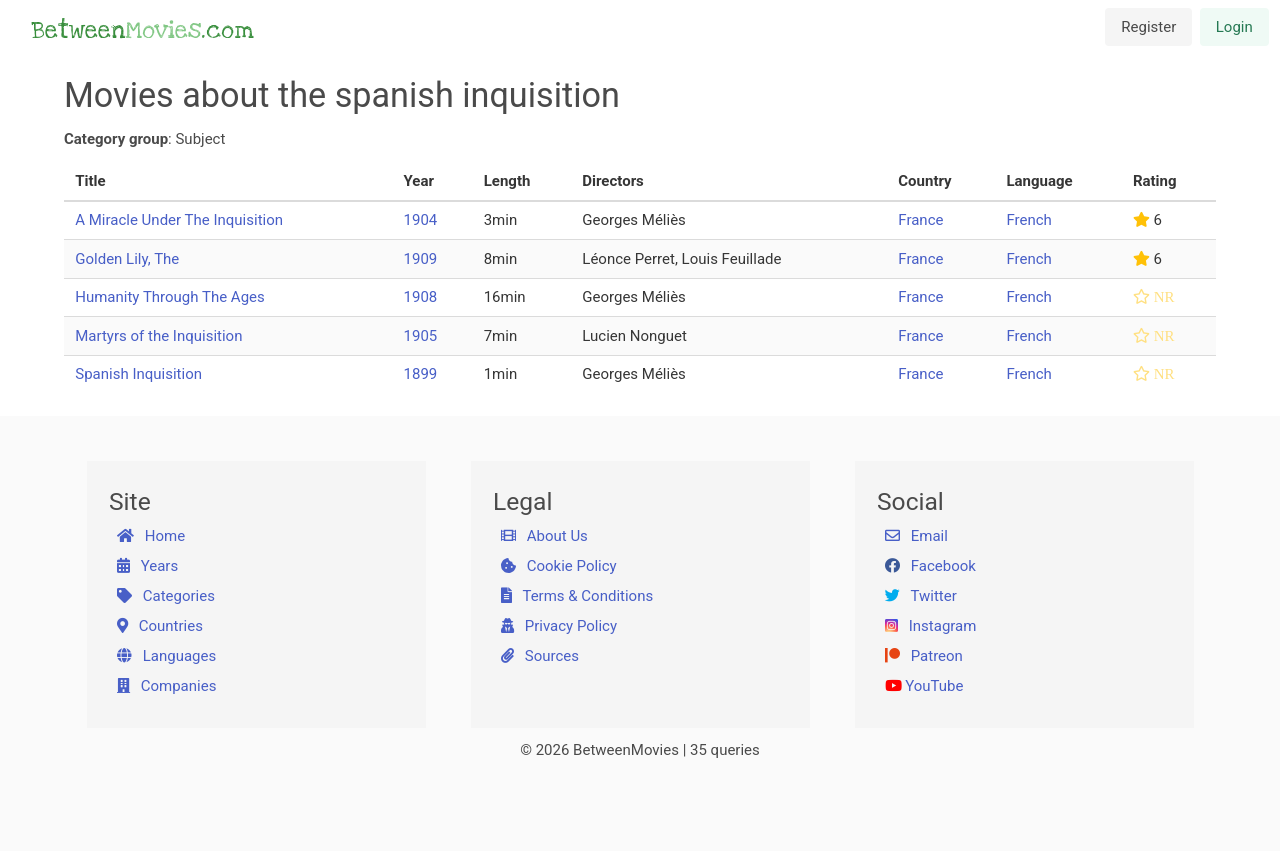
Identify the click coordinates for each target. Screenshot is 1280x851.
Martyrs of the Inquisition (158, 336)
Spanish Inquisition (138, 374)
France (920, 220)
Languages (167, 656)
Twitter (921, 596)
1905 (421, 336)
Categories (166, 596)
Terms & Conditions (577, 596)
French (1028, 220)
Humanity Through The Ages (170, 297)
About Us (544, 536)
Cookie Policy (559, 566)
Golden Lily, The (127, 259)
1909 (421, 259)
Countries (160, 626)
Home (151, 536)
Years (148, 566)
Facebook (930, 566)
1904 (421, 220)
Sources (540, 656)
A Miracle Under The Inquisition (179, 220)
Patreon (924, 656)
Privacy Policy (559, 626)
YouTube (924, 686)
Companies (167, 686)
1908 (421, 297)
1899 (421, 374)
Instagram (931, 626)
